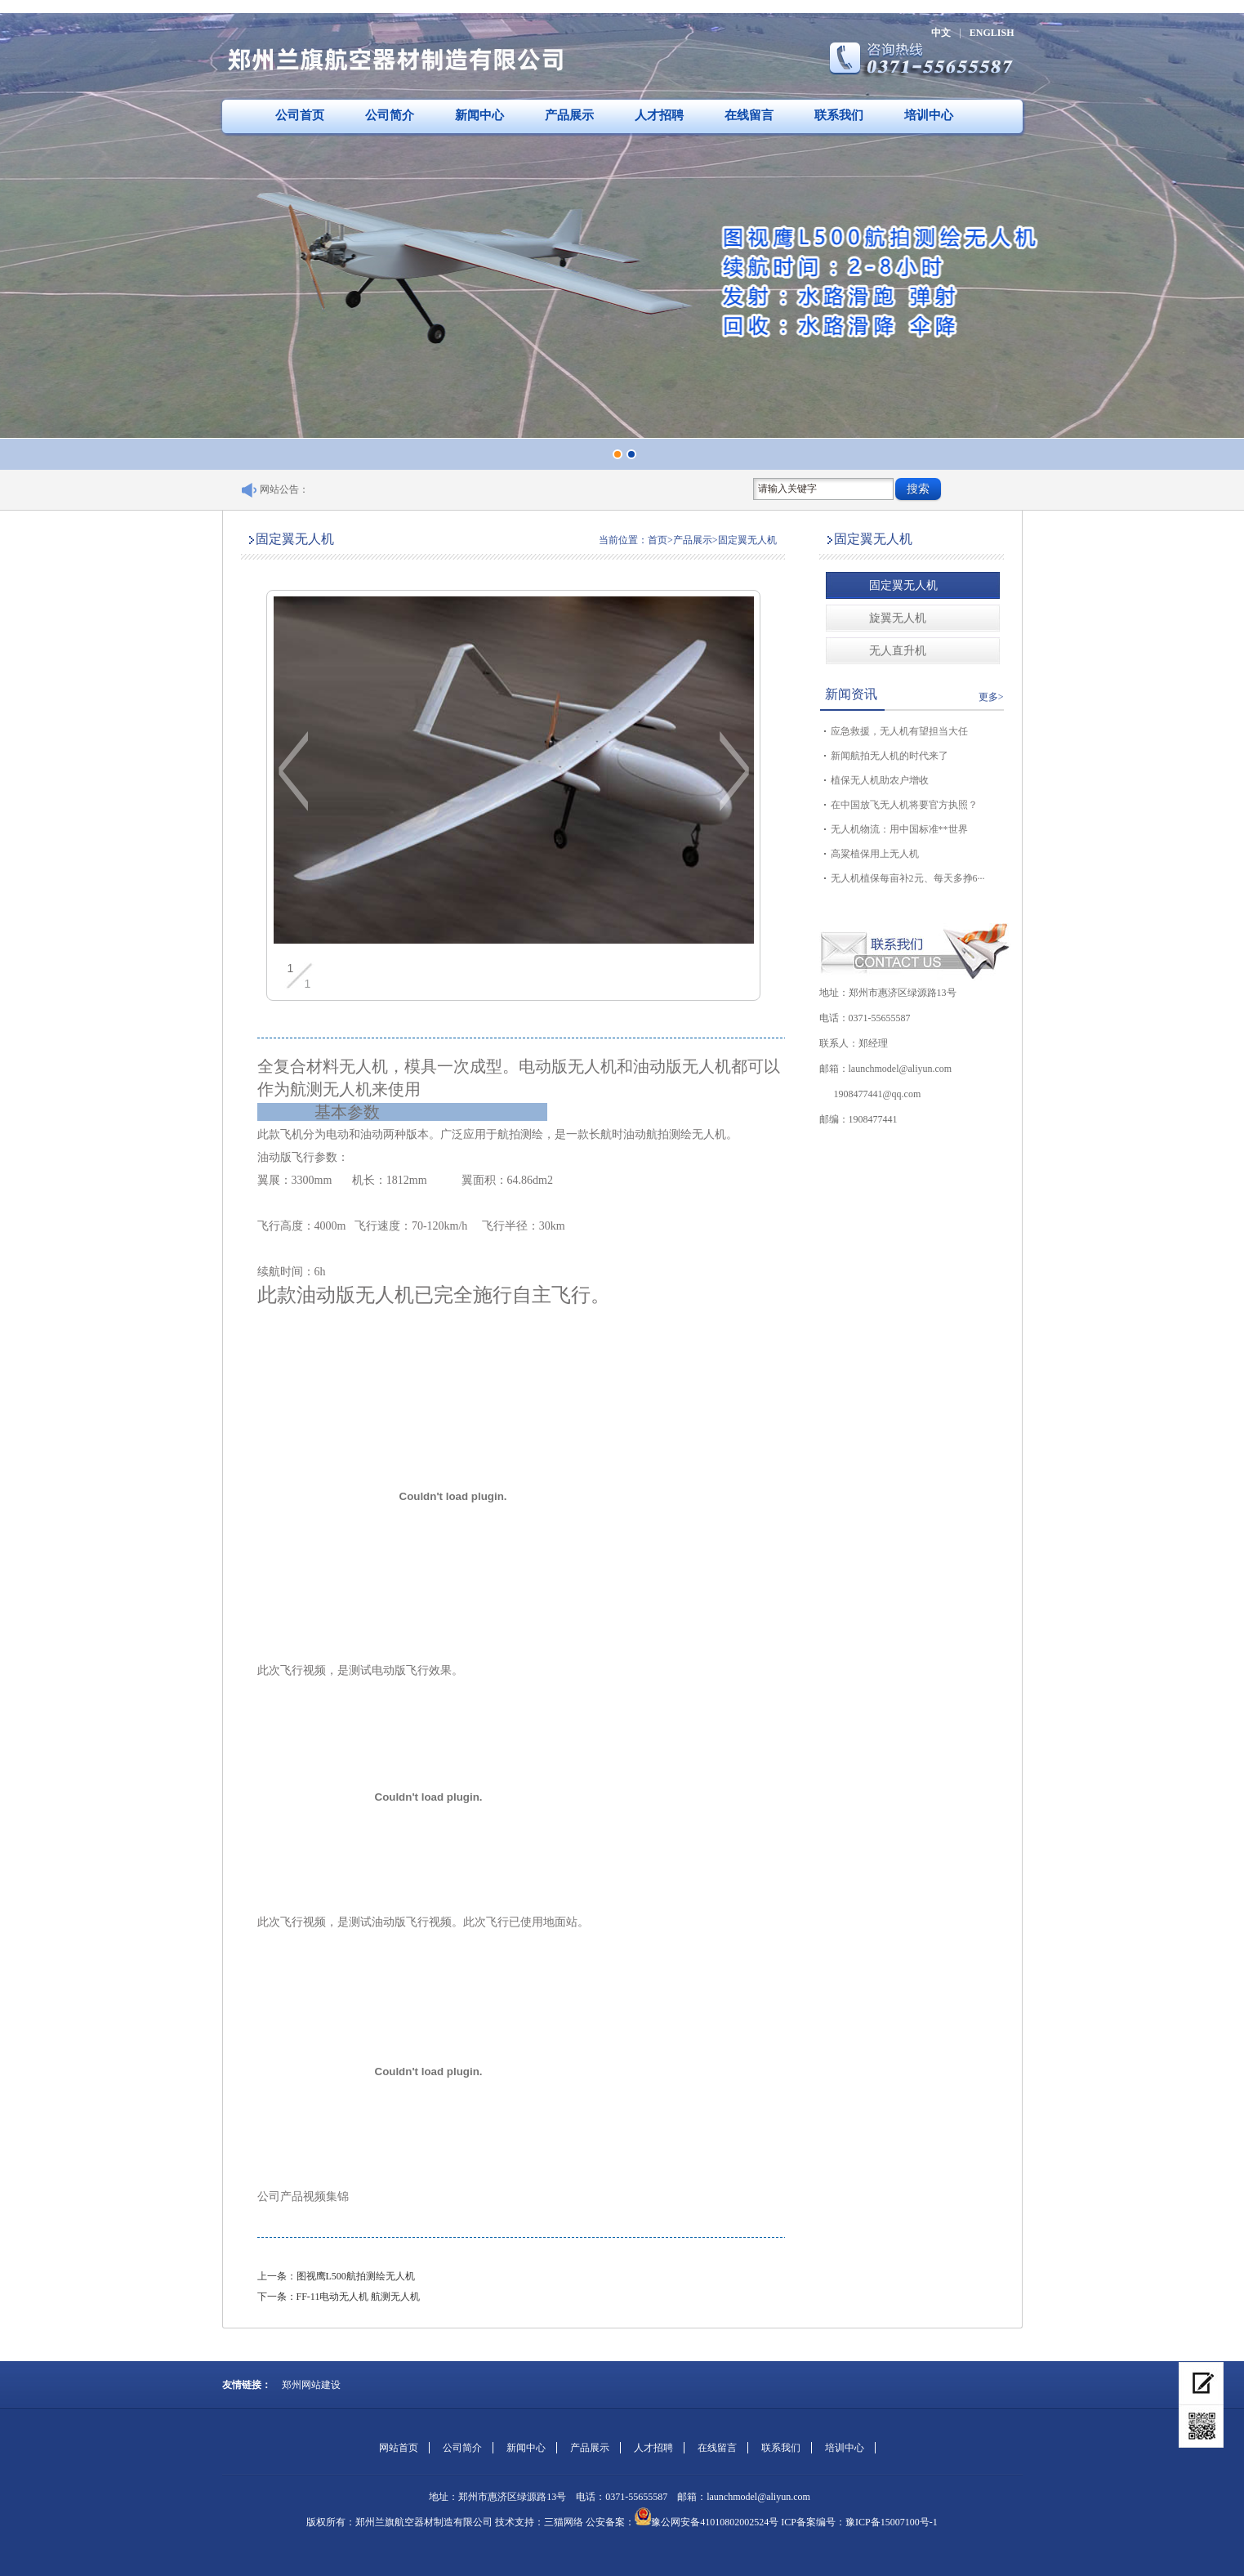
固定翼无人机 (903, 585)
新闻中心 (479, 115)
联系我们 (838, 115)
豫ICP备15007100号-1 (891, 2522)
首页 (657, 540)
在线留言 (749, 115)
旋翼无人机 (897, 618)
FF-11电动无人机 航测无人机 (359, 2296)
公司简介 (389, 115)
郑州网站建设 (311, 2385)
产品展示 (569, 115)
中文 (941, 32)
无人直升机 (897, 651)
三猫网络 (563, 2522)
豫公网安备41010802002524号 (714, 2522)
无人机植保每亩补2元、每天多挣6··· (908, 878)
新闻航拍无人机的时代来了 (889, 755)
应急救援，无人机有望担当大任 (899, 731)
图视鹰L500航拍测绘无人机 (356, 2276)
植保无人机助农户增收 (880, 780)
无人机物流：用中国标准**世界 (899, 829)
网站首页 (398, 2447)
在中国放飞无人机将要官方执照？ (904, 804)
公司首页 (299, 115)
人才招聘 (659, 115)
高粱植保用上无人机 (875, 853)
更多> (991, 697)
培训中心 (928, 115)
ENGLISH (992, 32)
